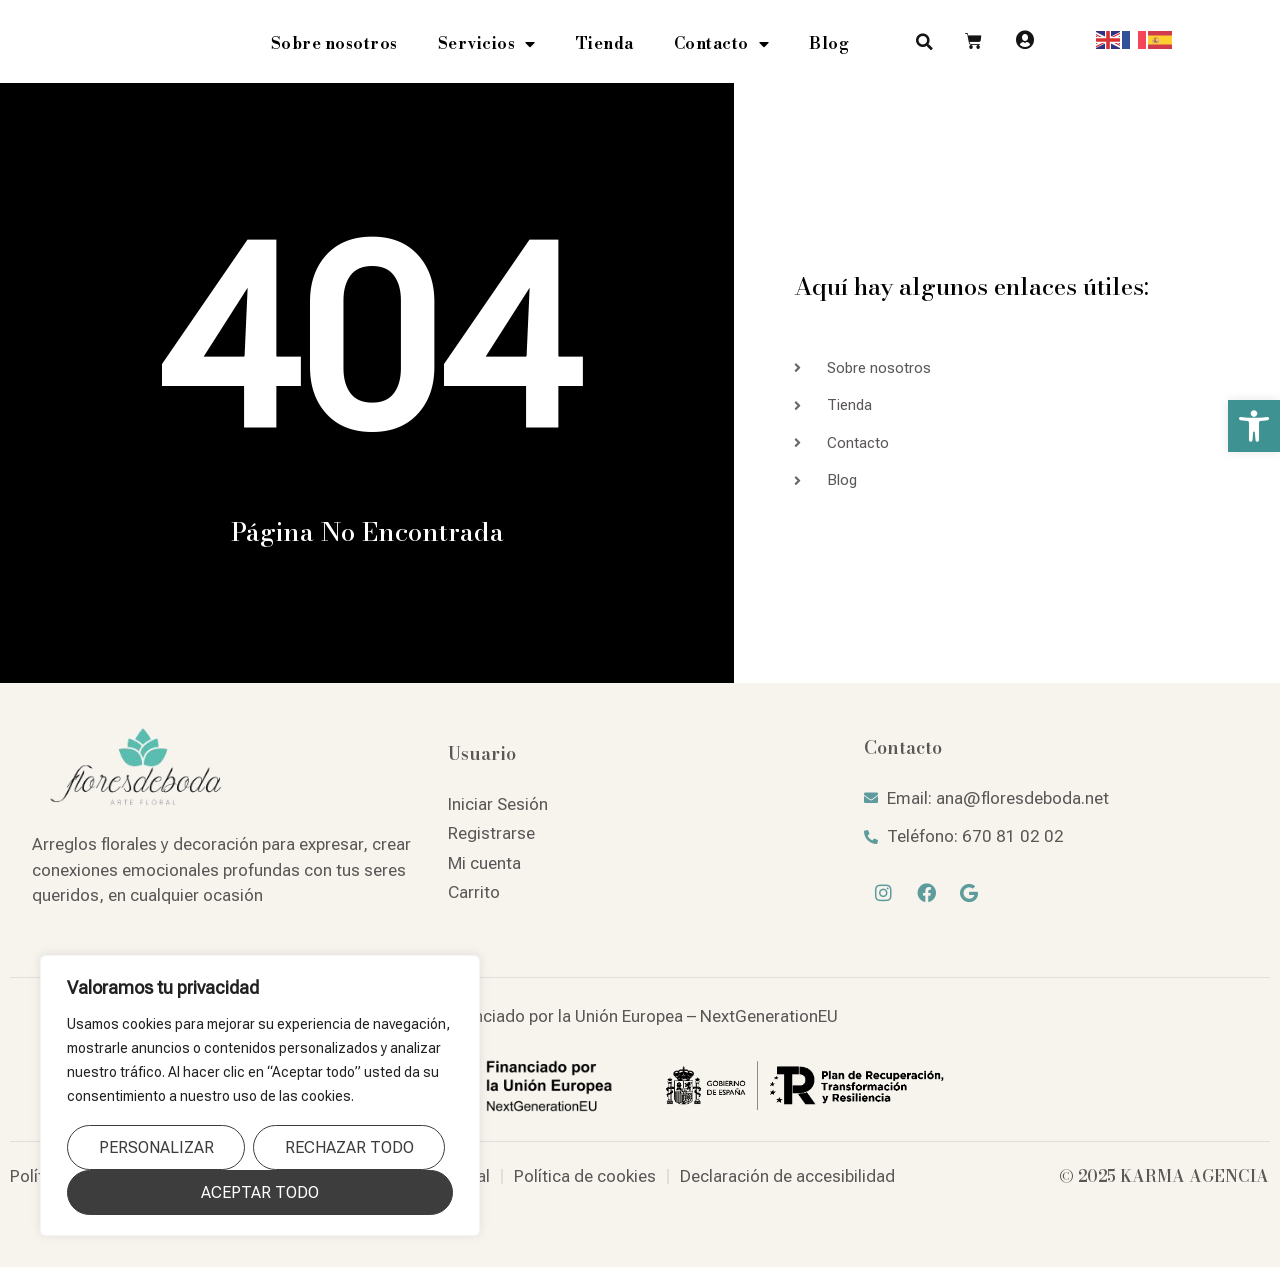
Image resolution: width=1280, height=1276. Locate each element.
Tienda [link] (605, 49)
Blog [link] (828, 49)
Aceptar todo (260, 1192)
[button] (924, 46)
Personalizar (156, 1147)
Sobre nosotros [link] (334, 49)
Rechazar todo (349, 1147)
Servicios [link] (487, 49)
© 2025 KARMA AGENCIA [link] (1164, 1185)
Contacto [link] (722, 49)
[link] (1254, 426)
